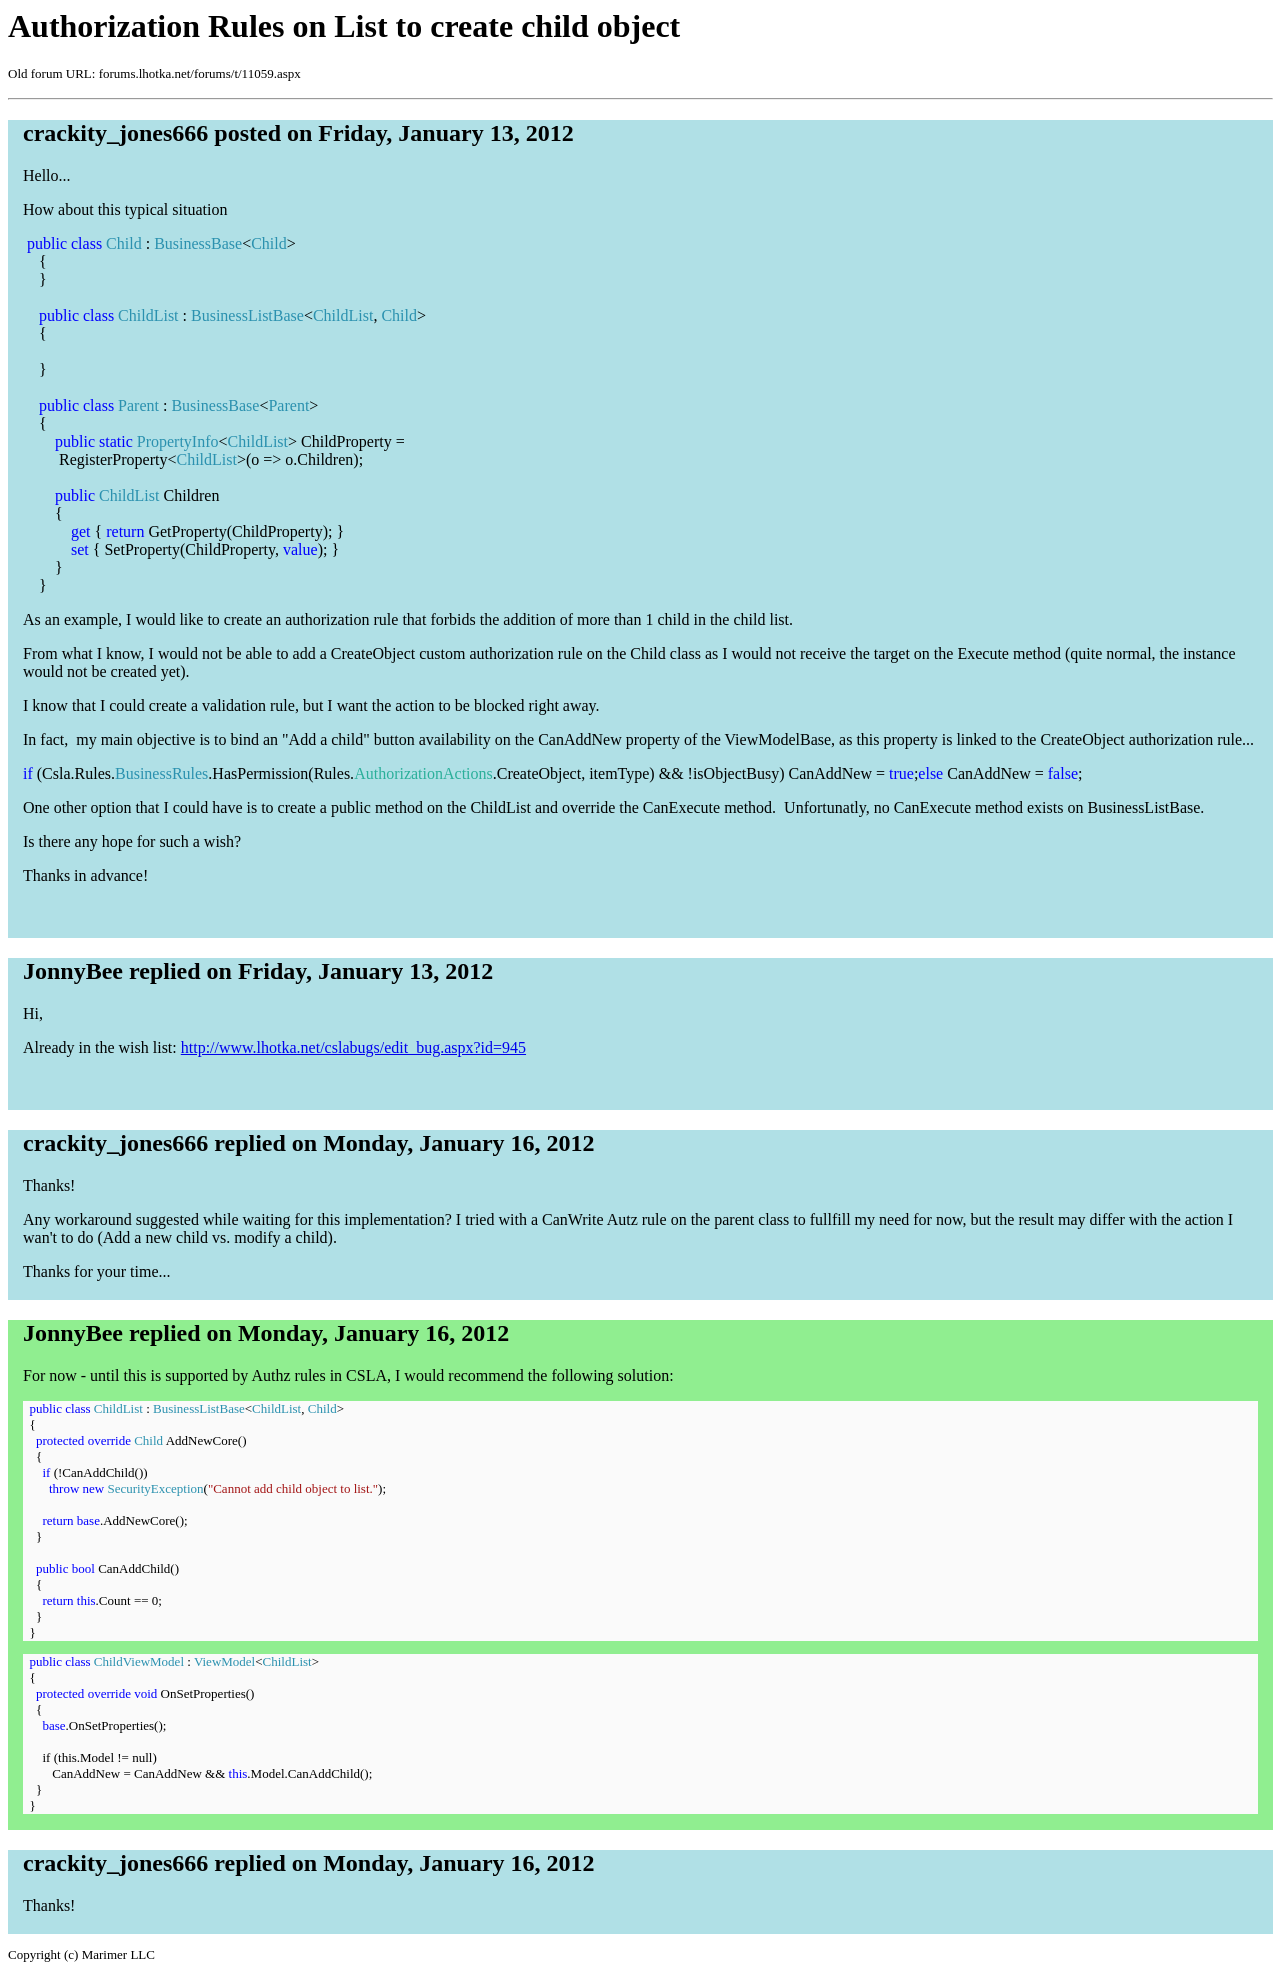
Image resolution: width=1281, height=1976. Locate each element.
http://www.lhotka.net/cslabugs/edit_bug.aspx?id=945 (353, 1047)
